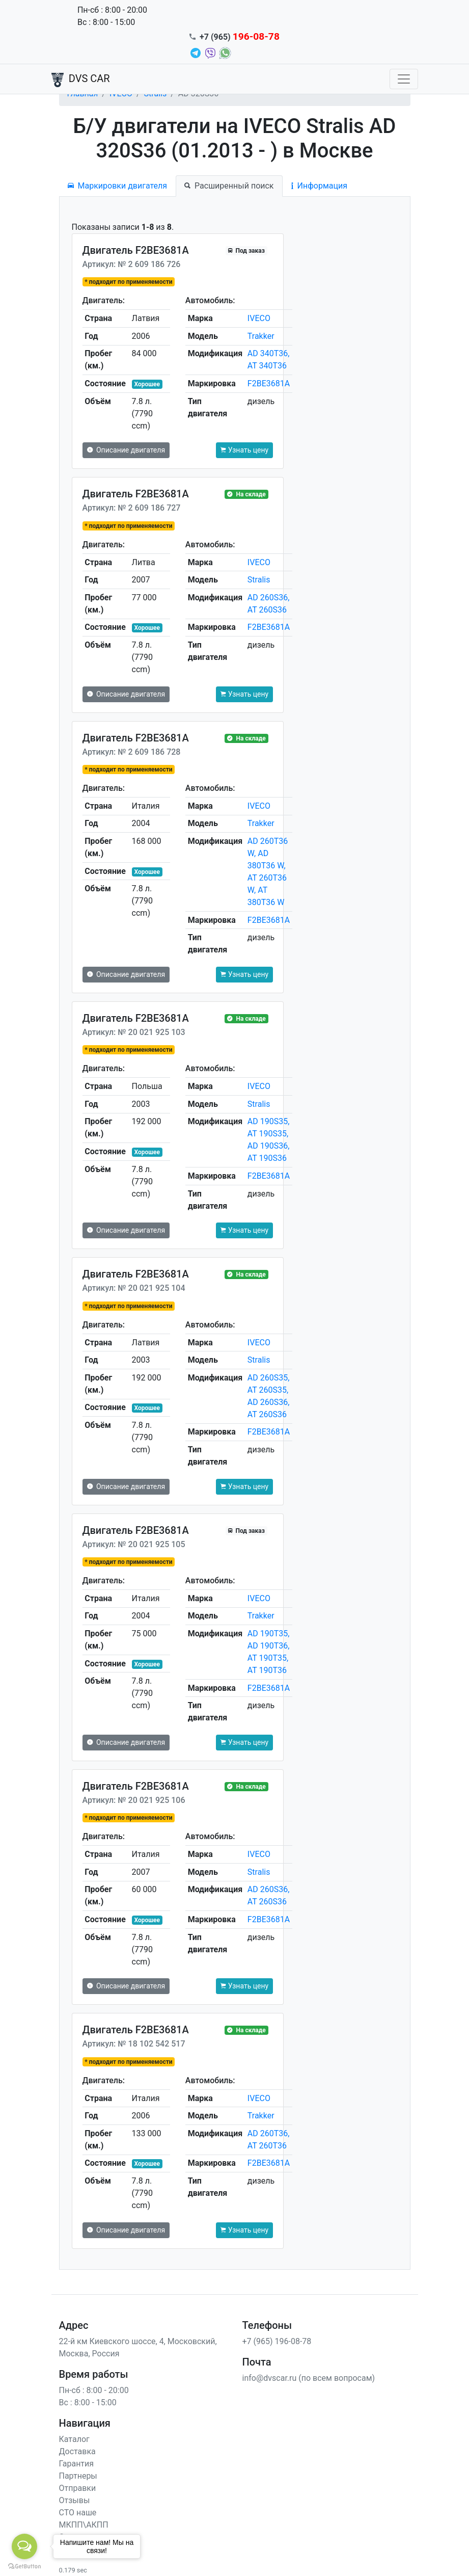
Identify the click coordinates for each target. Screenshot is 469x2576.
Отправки (77, 2488)
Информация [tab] (319, 186)
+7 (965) (240, 37)
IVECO (258, 318)
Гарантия (76, 2463)
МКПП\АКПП (83, 2525)
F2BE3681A (268, 383)
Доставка (77, 2451)
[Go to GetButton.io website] (24, 2566)
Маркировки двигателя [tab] (118, 186)
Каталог (74, 2439)
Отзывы (74, 2500)
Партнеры (78, 2476)
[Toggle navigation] (404, 79)
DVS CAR (80, 79)
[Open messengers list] (24, 2546)
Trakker (260, 336)
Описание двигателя (126, 450)
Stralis (258, 580)
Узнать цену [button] (244, 450)
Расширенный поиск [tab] (228, 186)
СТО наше (78, 2512)
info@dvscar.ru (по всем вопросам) (308, 2378)
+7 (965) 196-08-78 (277, 2341)
